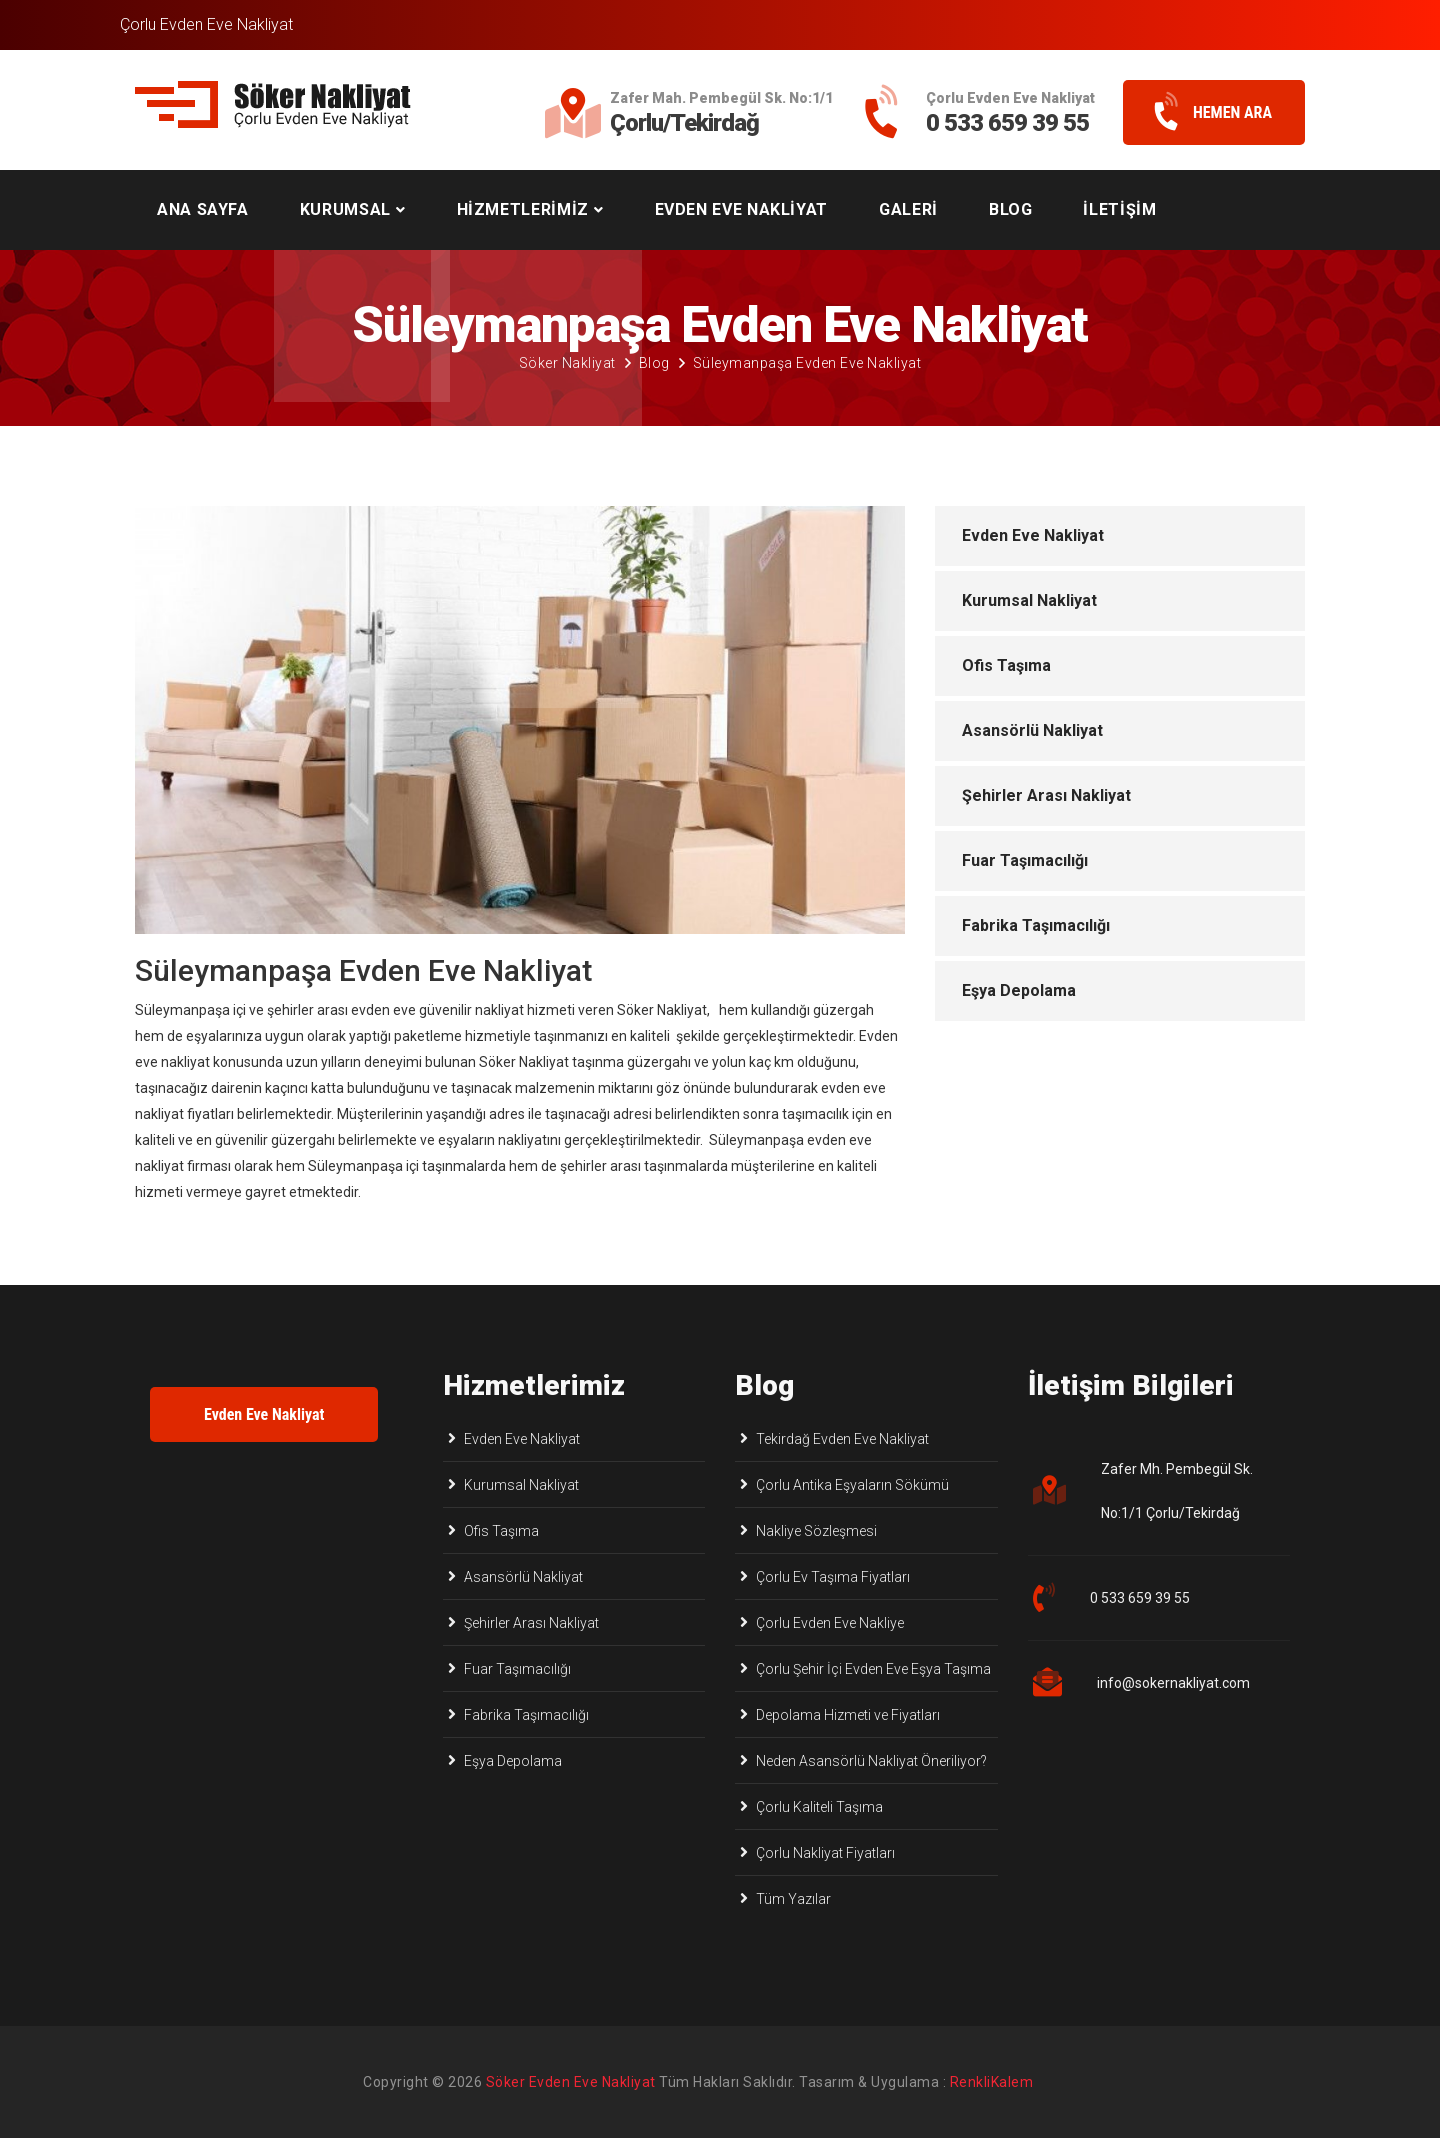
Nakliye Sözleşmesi (816, 1531)
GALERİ (908, 209)
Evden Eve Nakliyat (1033, 535)
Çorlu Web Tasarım (1014, 2082)
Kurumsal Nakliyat (1029, 600)
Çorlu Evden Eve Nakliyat (206, 24)
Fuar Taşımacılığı (1025, 860)
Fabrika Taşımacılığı (1036, 925)
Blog (654, 363)
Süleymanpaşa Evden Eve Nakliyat (807, 363)
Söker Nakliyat (567, 363)
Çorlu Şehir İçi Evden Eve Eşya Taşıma (873, 1669)
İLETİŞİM (1119, 209)
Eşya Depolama (1019, 990)
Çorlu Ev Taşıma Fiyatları (833, 1577)
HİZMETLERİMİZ (523, 209)
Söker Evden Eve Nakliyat (571, 2082)
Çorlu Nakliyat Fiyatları (825, 1853)
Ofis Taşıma (1006, 665)
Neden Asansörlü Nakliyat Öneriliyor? (871, 1761)
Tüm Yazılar (793, 1899)
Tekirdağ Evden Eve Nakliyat (842, 1439)
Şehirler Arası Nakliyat (1046, 795)
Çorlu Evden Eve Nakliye (830, 1623)
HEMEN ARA (1206, 112)
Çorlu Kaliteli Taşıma (819, 1807)
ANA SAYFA (203, 209)
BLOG (1011, 209)
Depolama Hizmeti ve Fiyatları (848, 1715)
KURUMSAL (345, 209)
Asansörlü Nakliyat (1032, 730)
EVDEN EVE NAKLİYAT (742, 209)
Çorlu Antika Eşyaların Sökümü (852, 1485)
